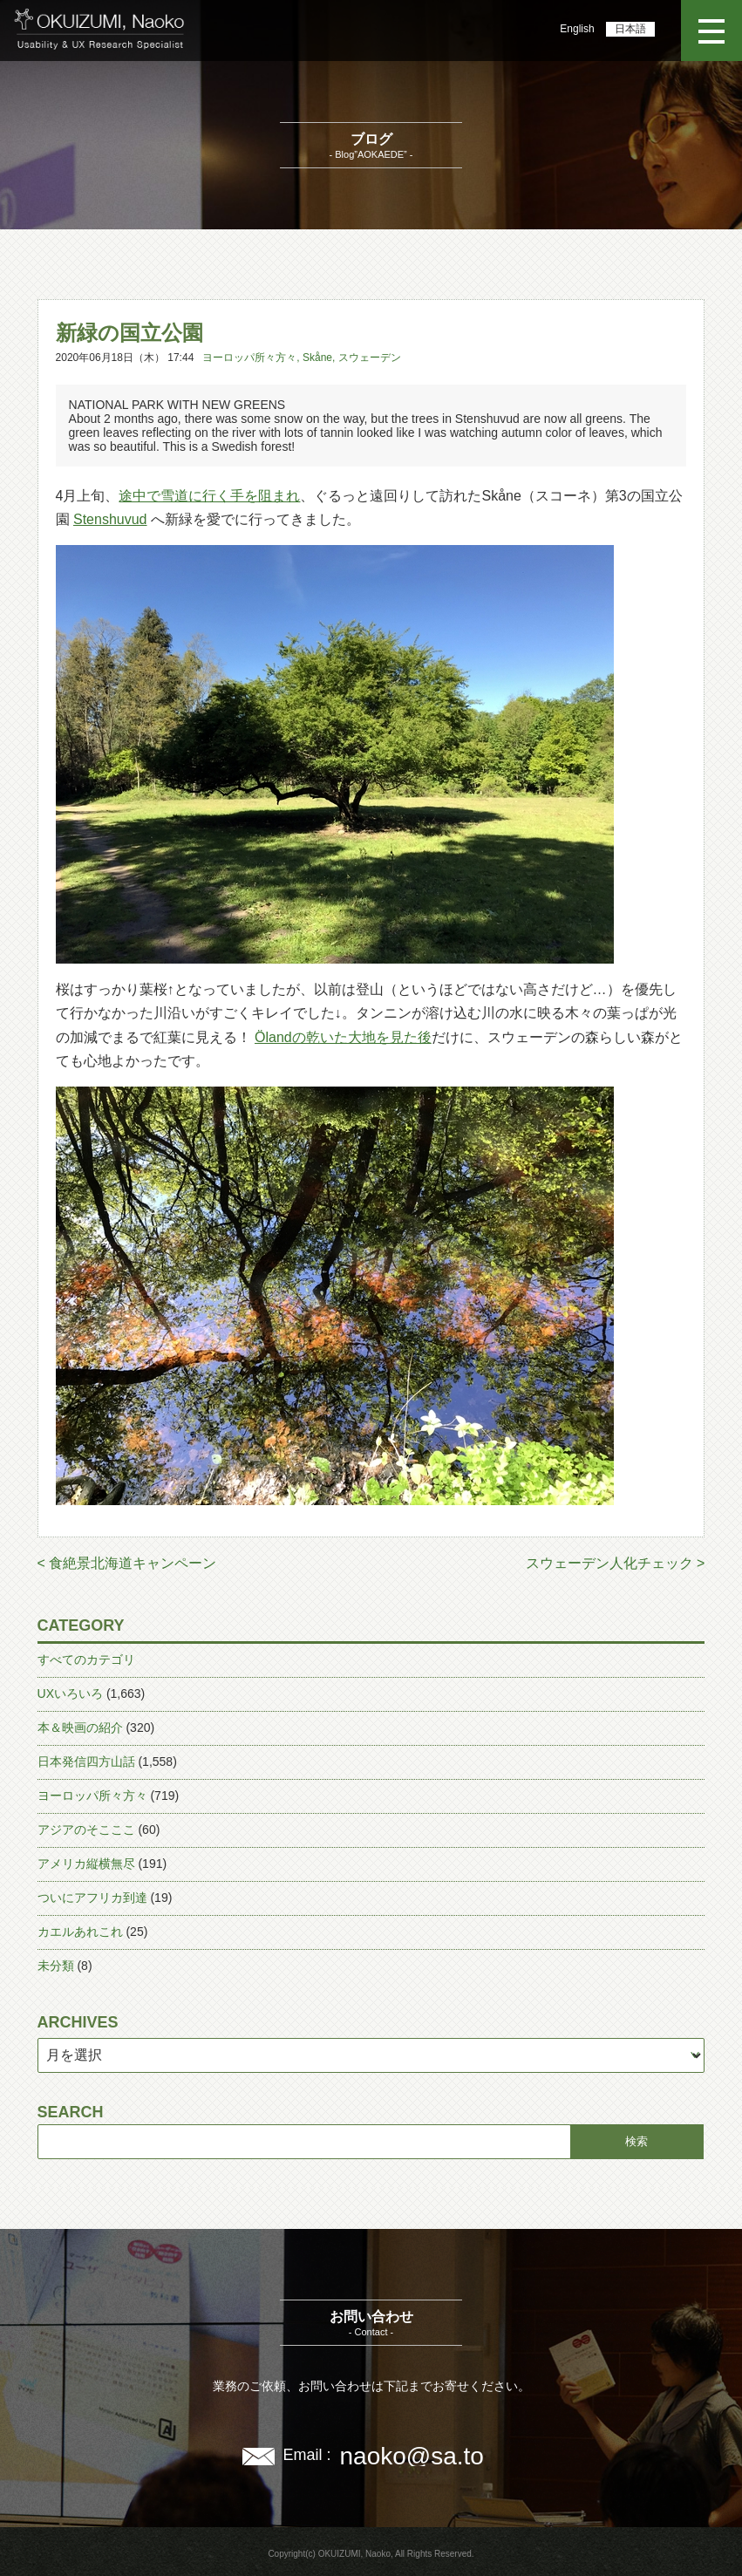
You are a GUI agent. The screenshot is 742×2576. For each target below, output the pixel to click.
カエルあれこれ (80, 1932)
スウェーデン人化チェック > (615, 1563)
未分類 (55, 1966)
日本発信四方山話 (86, 1761)
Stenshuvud (110, 519)
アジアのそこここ (86, 1830)
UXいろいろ (70, 1693)
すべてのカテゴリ (86, 1659)
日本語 (630, 29)
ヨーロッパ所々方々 (249, 357)
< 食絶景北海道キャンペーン (127, 1563)
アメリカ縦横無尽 (86, 1864)
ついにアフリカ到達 (92, 1898)
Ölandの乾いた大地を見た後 (343, 1037)
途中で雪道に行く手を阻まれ (209, 495)
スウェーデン (369, 357)
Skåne (317, 357)
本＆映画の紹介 (80, 1727)
